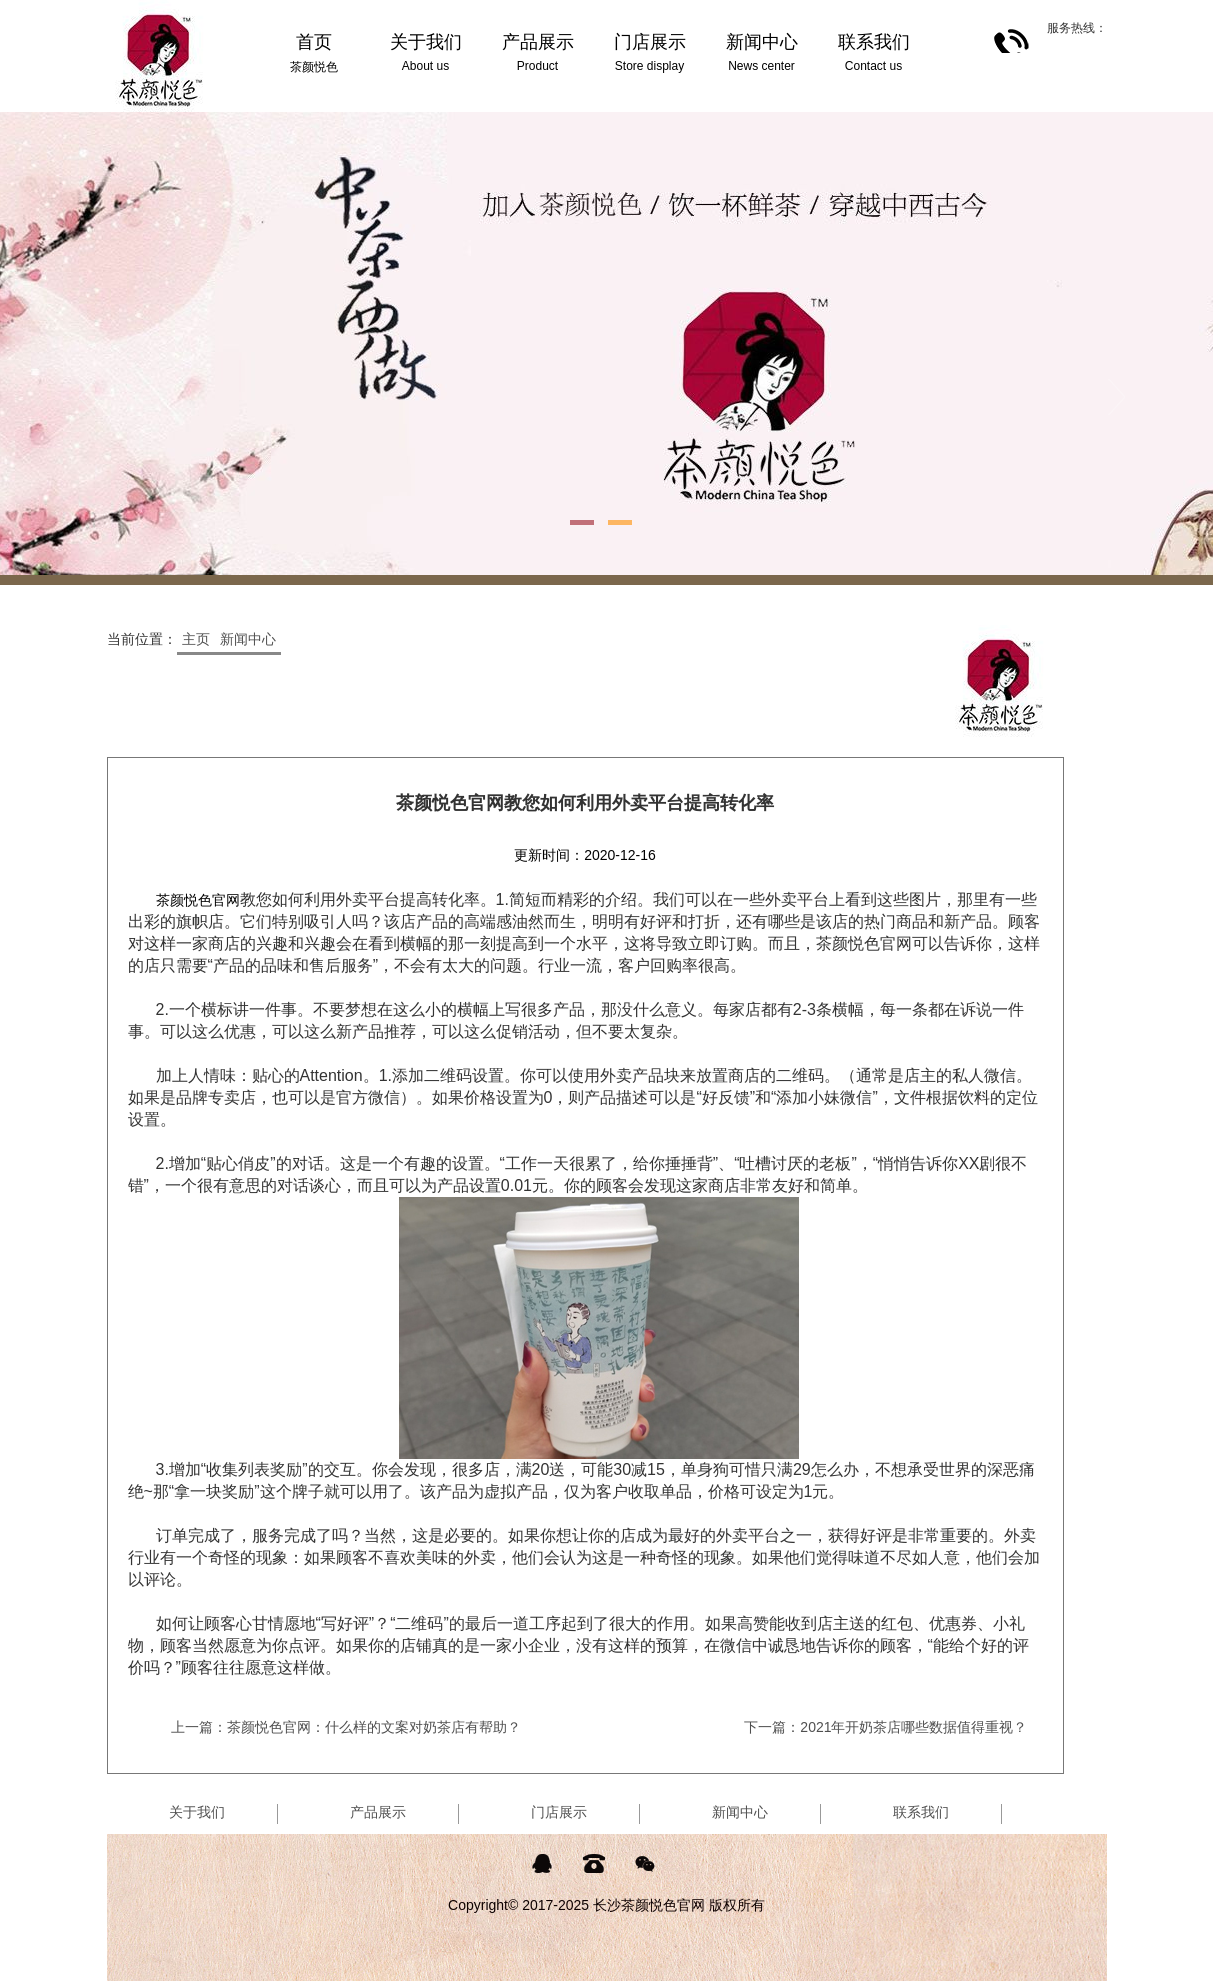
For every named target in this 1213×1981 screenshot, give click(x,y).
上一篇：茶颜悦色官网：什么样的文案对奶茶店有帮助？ (346, 1727)
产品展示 (378, 1812)
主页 (196, 639)
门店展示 (559, 1812)
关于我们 (197, 1812)
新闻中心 (248, 639)
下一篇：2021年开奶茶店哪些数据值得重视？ (885, 1727)
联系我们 (921, 1812)
